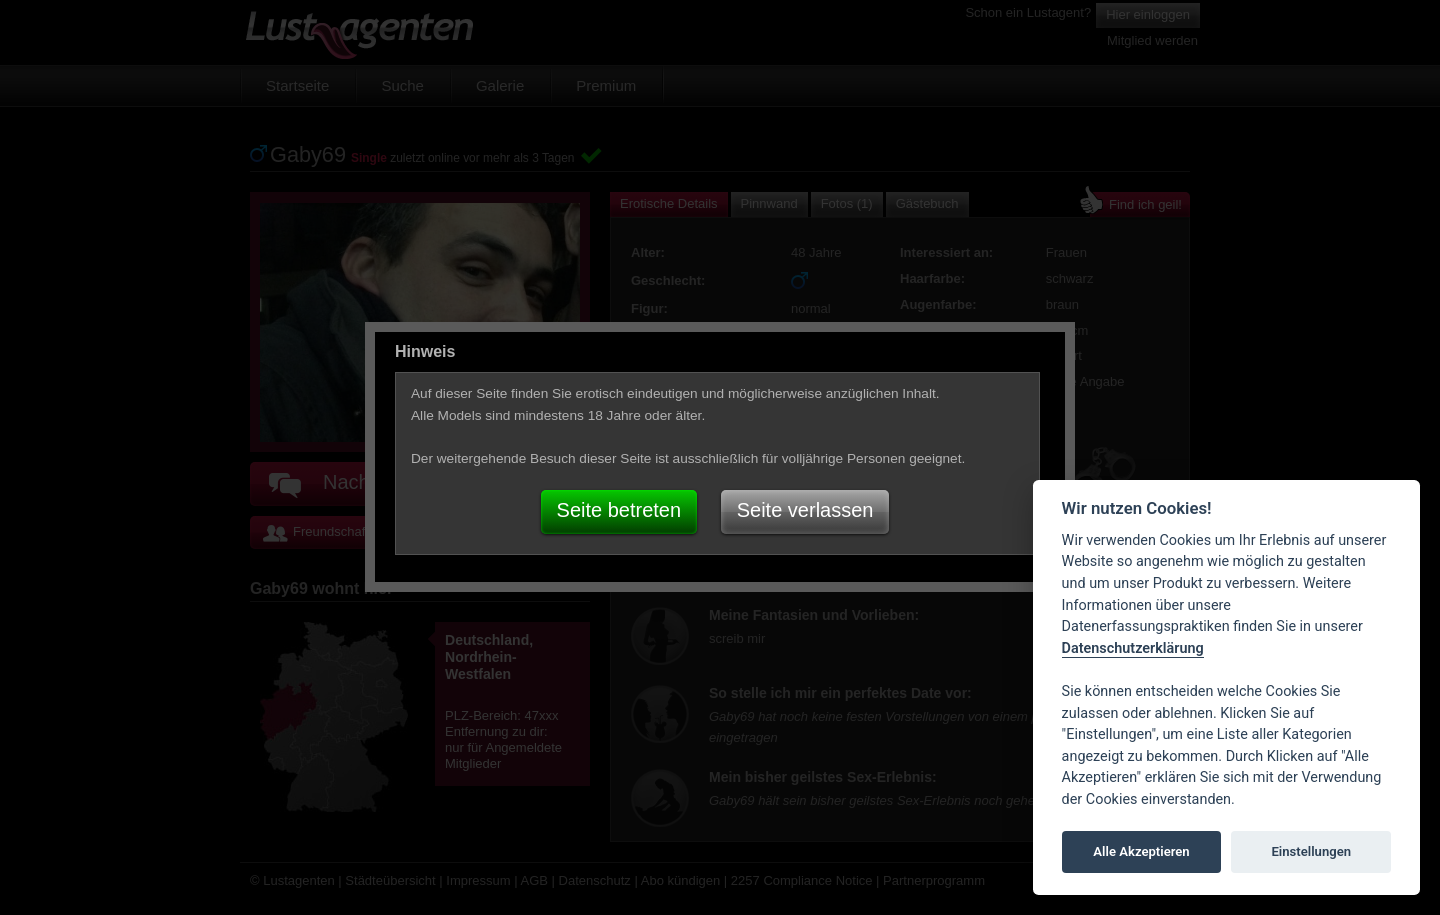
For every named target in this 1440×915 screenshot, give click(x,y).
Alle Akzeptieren (1141, 851)
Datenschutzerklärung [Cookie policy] (1133, 648)
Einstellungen (1311, 851)
